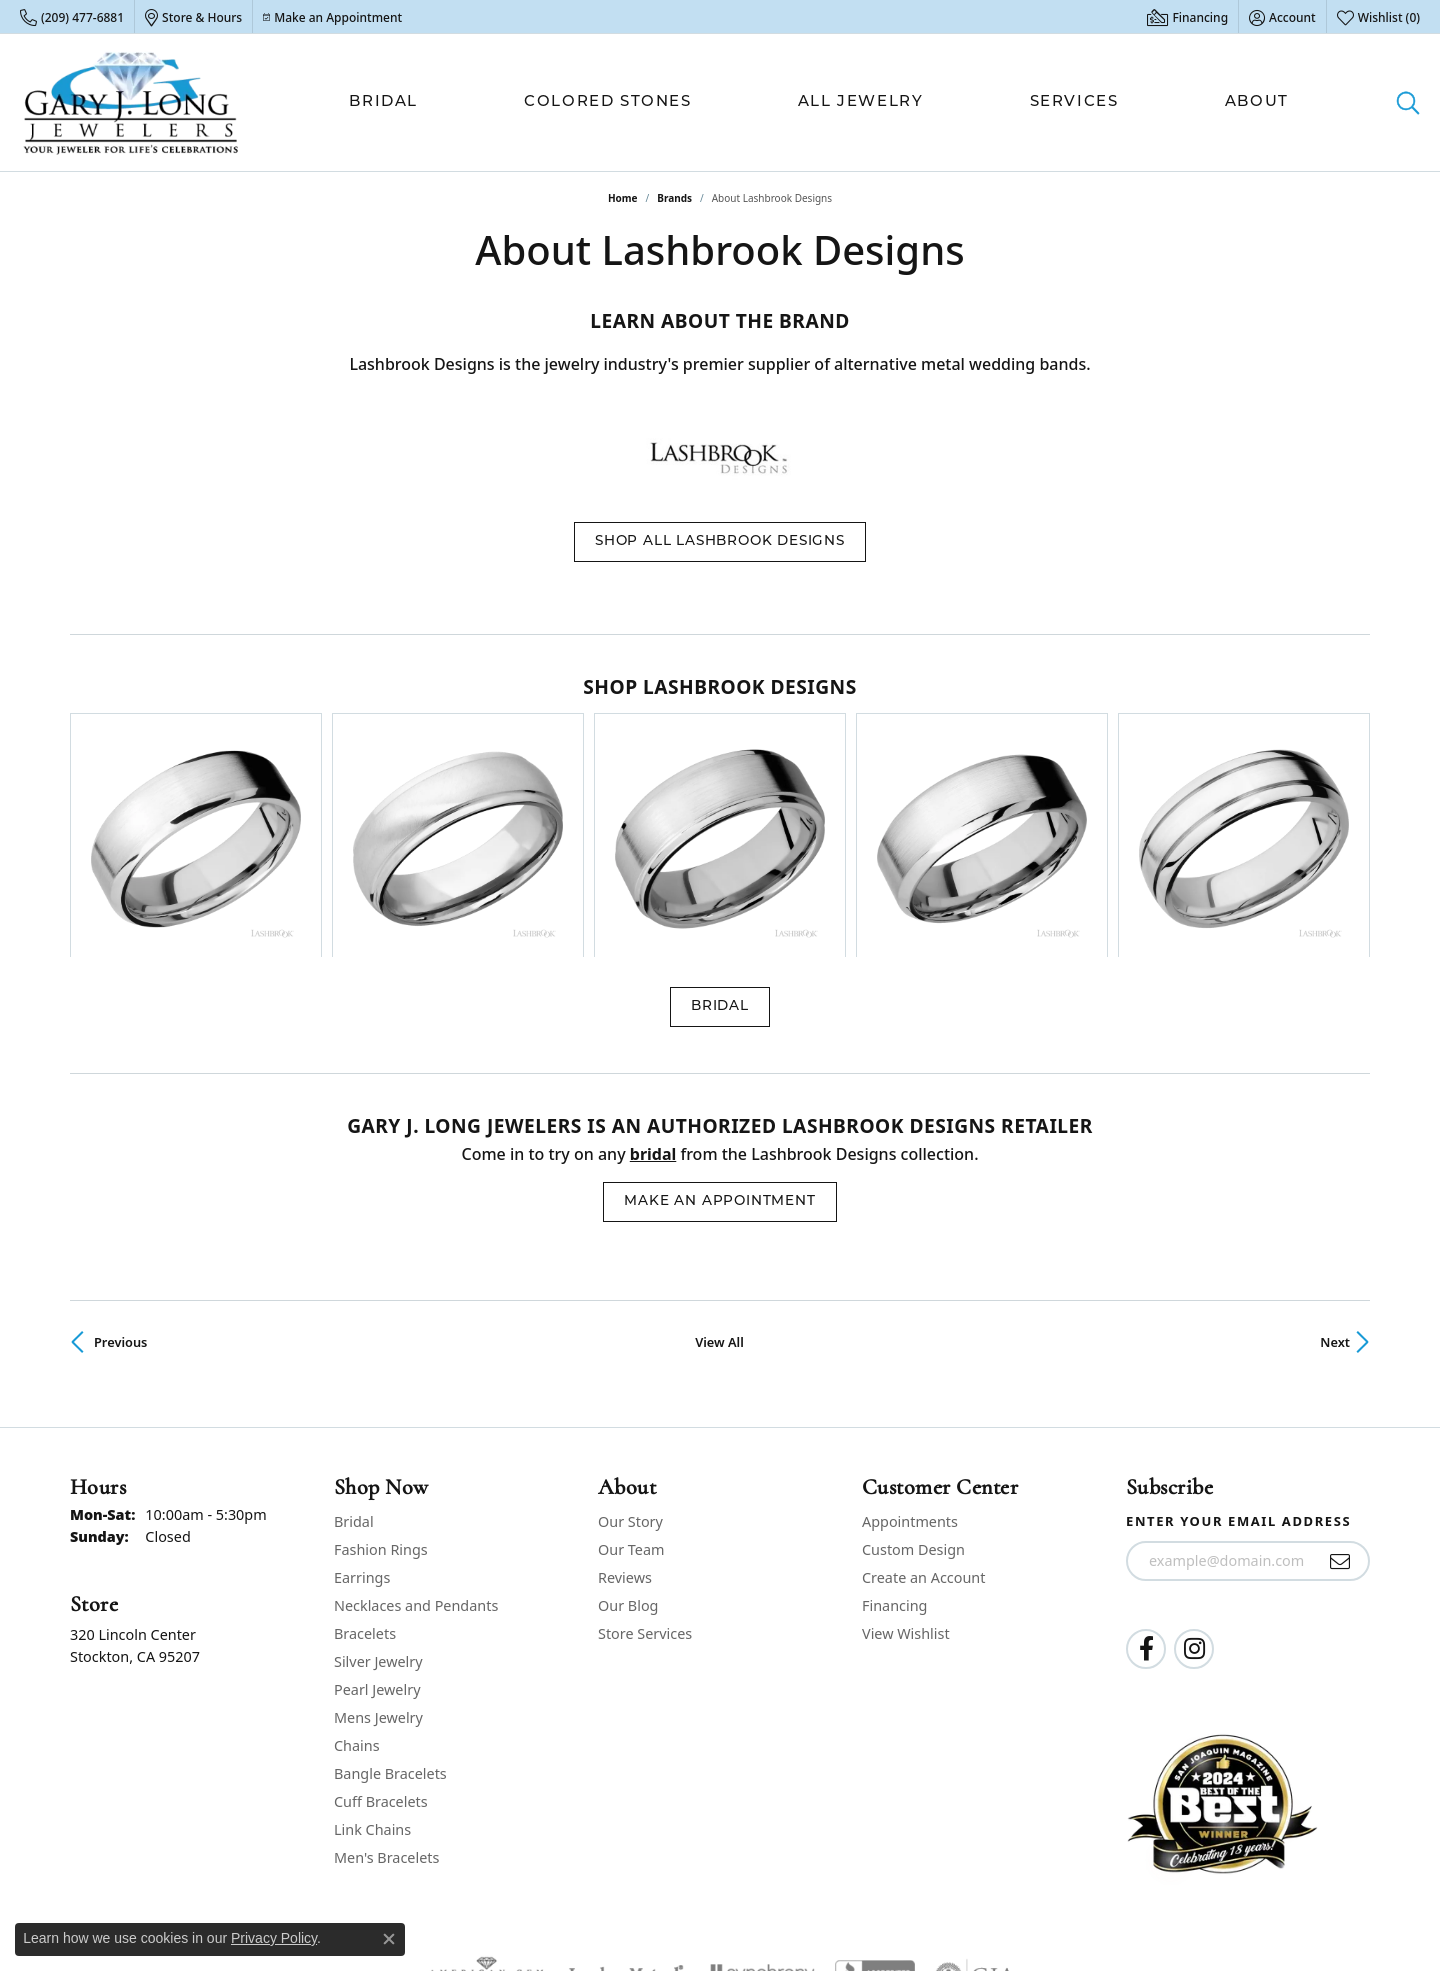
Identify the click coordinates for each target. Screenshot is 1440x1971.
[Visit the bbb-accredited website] (875, 1791)
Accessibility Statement (1295, 1900)
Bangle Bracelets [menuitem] (390, 1587)
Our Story (630, 1335)
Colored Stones (607, 102)
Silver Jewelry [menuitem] (378, 1475)
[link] (72, 17)
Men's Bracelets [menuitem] (386, 1671)
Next (1335, 1157)
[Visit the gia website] (975, 1791)
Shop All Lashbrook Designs (720, 541)
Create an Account (923, 1391)
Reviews (625, 1391)
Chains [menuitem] (357, 1559)
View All (719, 1157)
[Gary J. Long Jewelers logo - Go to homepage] (131, 102)
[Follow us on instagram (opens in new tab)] (1194, 1464)
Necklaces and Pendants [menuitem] (416, 1419)
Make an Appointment (719, 1016)
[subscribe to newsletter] (1340, 1376)
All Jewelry (861, 102)
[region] (720, 742)
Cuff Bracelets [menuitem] (381, 1615)
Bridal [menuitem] (354, 1335)
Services (1074, 102)
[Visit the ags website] (486, 1791)
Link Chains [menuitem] (372, 1643)
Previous (120, 1157)
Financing (894, 1419)
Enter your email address (1238, 1335)
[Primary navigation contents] (819, 102)
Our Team (631, 1363)
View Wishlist (906, 1447)
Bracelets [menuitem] (365, 1447)
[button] (1282, 17)
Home (623, 198)
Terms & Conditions (1158, 1900)
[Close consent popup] (389, 1939)
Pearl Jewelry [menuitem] (377, 1503)
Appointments (910, 1335)
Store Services (645, 1447)
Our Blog (628, 1419)
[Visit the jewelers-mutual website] (625, 1791)
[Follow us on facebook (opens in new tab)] (1146, 1464)
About (1257, 102)
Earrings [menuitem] (362, 1391)
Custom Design (913, 1363)
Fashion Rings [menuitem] (381, 1363)
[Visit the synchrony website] (759, 1791)
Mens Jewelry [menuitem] (378, 1531)
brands (674, 198)
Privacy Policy (1047, 1900)
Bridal (383, 102)
